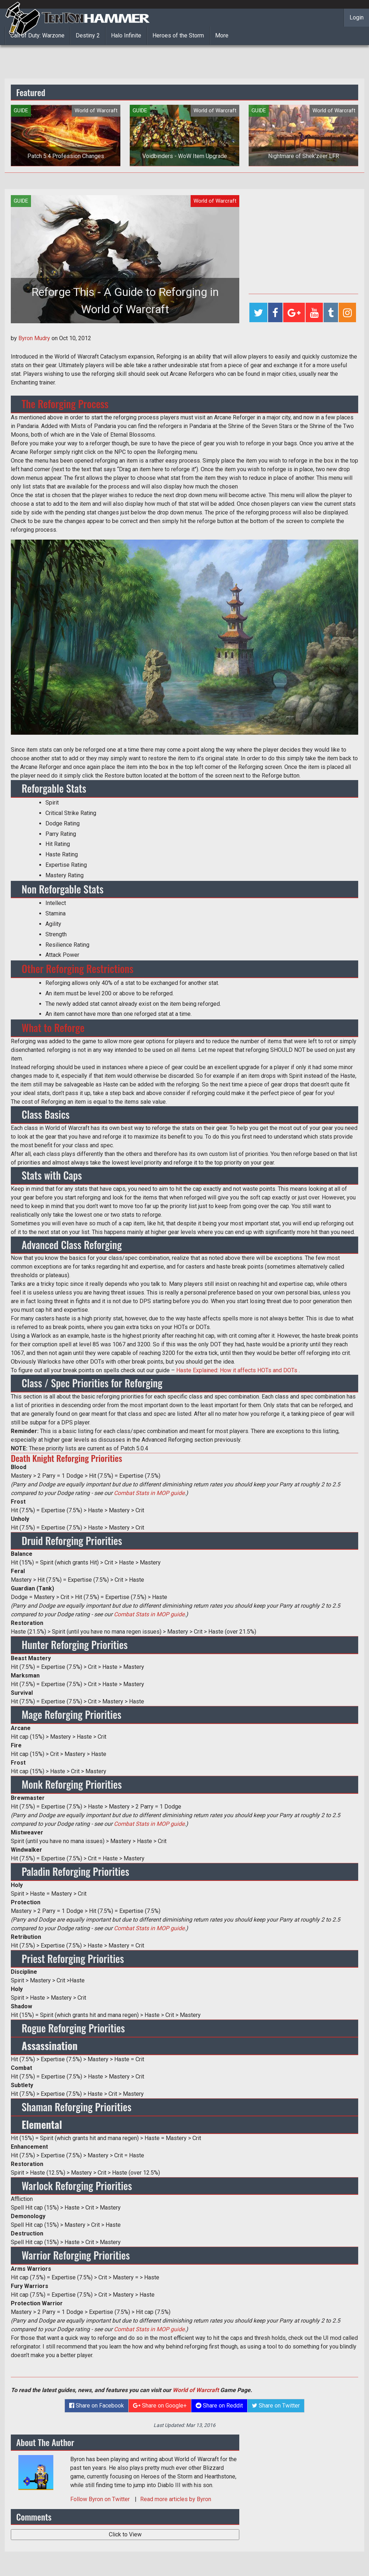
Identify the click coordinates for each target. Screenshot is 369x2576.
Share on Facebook (96, 2405)
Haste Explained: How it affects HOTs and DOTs (236, 1370)
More (221, 35)
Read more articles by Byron (175, 2499)
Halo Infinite (126, 35)
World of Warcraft (196, 2390)
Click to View (125, 2534)
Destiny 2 (88, 35)
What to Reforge (53, 1027)
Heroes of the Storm (178, 35)
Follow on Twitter (100, 2499)
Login (357, 17)
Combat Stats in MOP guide (149, 1493)
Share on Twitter (276, 2405)
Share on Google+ (160, 2405)
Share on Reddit (219, 2405)
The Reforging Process (65, 403)
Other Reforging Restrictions (77, 968)
